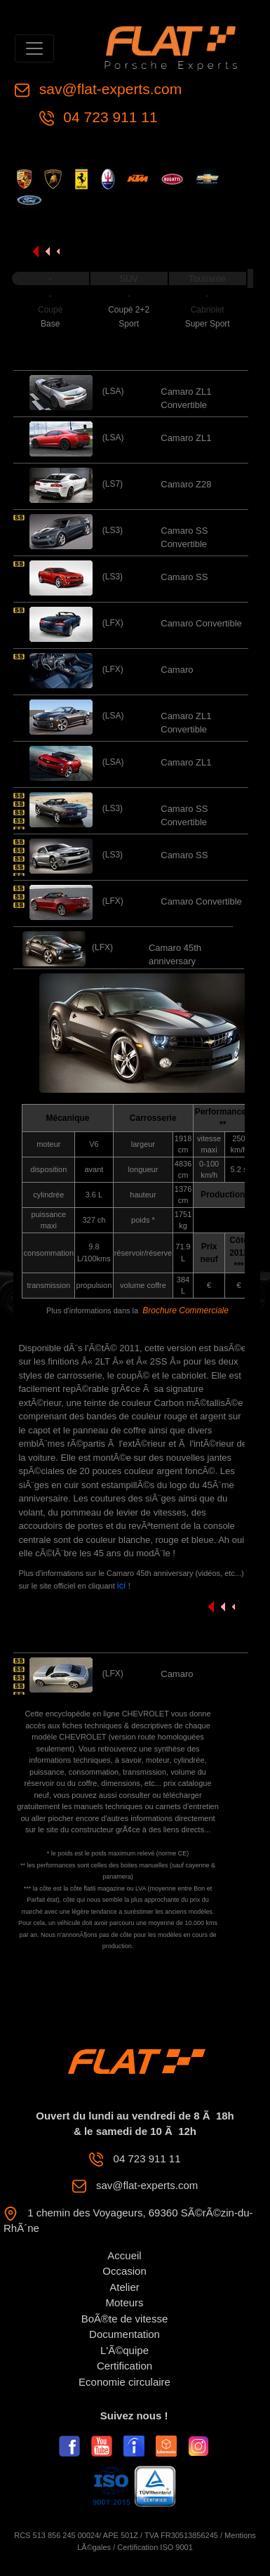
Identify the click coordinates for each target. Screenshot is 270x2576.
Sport (129, 324)
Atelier (124, 2287)
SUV (128, 278)
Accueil (124, 2255)
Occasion (124, 2271)
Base (50, 324)
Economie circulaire (124, 2382)
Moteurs (124, 2302)
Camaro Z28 (186, 484)
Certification (124, 2366)
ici (122, 1585)
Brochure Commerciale (185, 1310)
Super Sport (207, 324)
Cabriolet (207, 310)
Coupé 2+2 (128, 310)
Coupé (50, 310)
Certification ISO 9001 (155, 2547)
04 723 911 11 (109, 117)
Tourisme (207, 278)
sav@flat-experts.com (108, 89)
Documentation (124, 2334)
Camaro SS (184, 577)
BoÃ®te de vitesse (124, 2319)
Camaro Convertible (201, 623)
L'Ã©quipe (124, 2350)
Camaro (177, 669)
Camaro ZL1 (186, 438)
